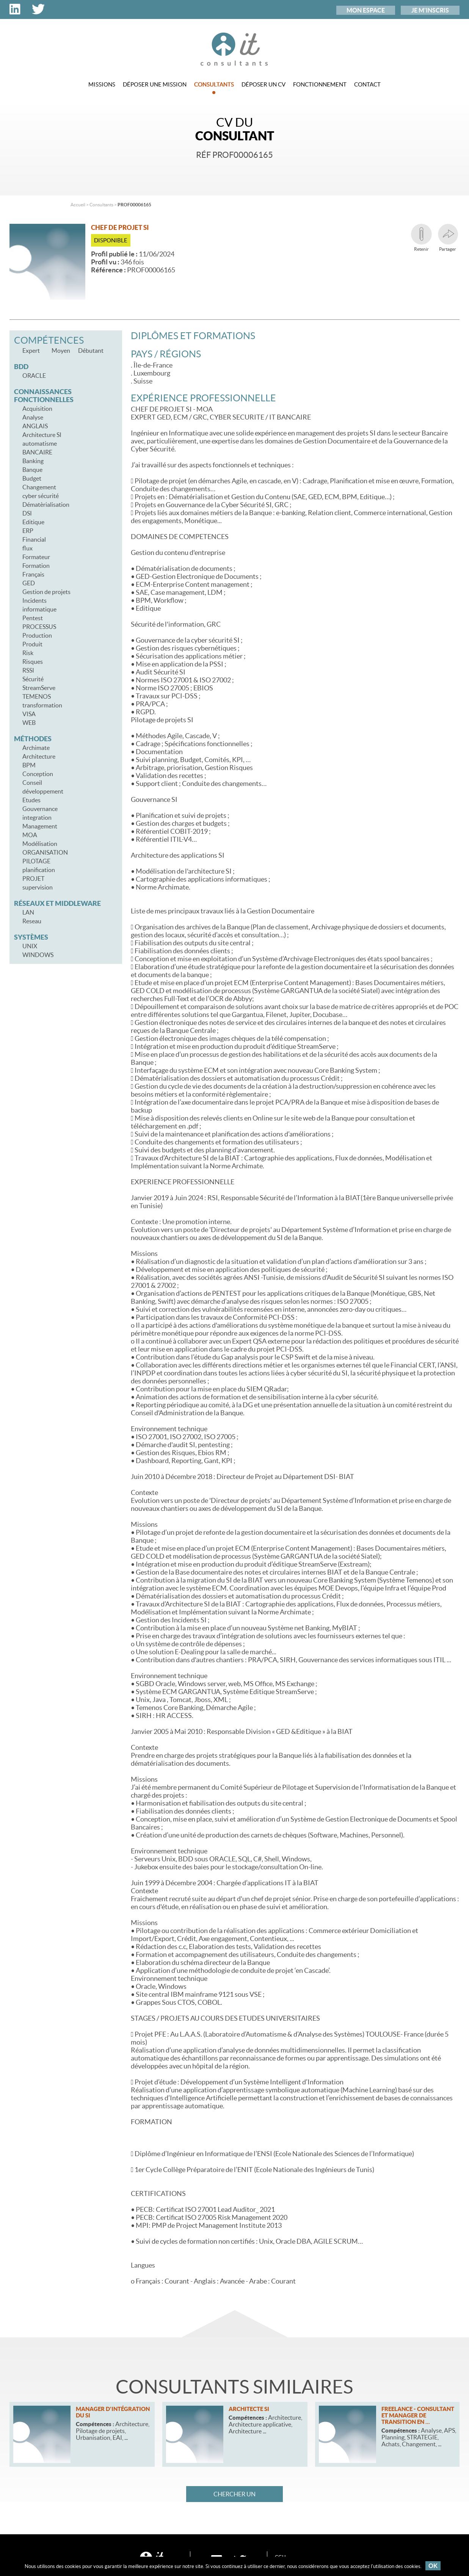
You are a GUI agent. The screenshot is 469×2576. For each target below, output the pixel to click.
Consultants (214, 87)
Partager (447, 237)
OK (433, 2565)
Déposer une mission (155, 84)
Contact (367, 84)
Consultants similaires (234, 2386)
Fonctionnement (320, 84)
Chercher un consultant (234, 2496)
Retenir (421, 237)
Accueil (78, 204)
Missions (101, 84)
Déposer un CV (263, 84)
